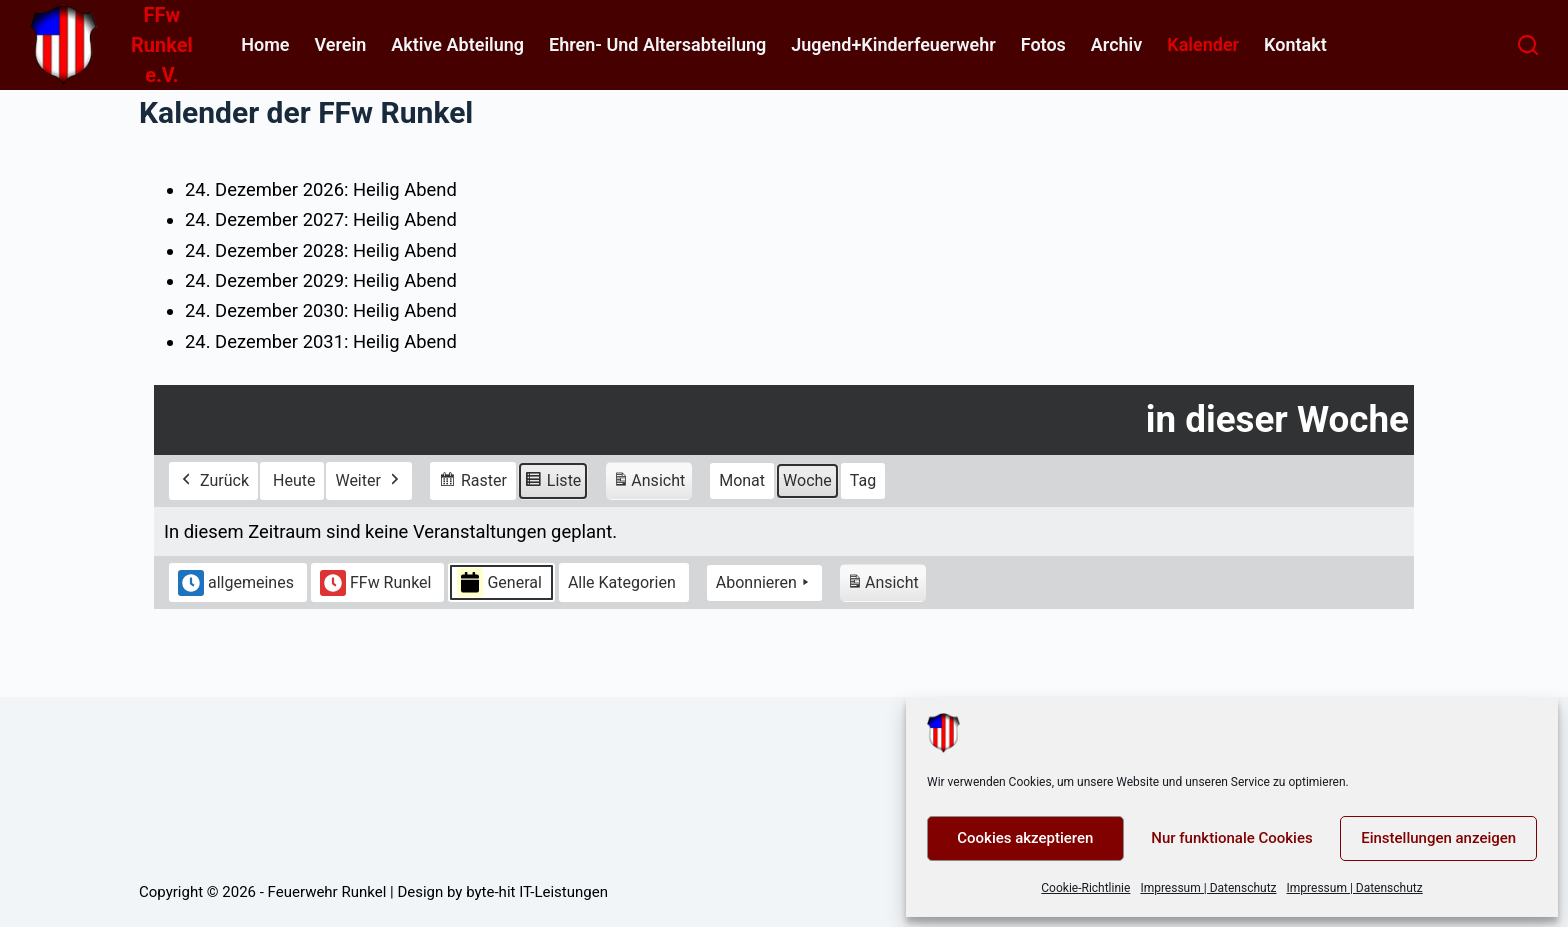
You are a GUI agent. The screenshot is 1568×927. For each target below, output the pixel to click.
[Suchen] (1528, 45)
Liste (552, 482)
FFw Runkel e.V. (162, 45)
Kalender (1203, 44)
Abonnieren (764, 582)
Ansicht (652, 482)
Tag (863, 479)
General (499, 582)
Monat (742, 479)
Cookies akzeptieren (1025, 838)
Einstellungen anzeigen (1438, 838)
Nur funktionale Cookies (1231, 838)
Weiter (368, 480)
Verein (340, 44)
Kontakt (1295, 44)
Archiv (1116, 44)
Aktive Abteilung (457, 44)
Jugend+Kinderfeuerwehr (893, 44)
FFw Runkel (376, 582)
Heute (294, 479)
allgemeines (236, 582)
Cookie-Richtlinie (1085, 888)
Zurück (213, 480)
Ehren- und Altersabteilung (657, 44)
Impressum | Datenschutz (1208, 888)
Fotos (1043, 44)
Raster (472, 482)
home (265, 44)
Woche (807, 479)
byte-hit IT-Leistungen (537, 892)
